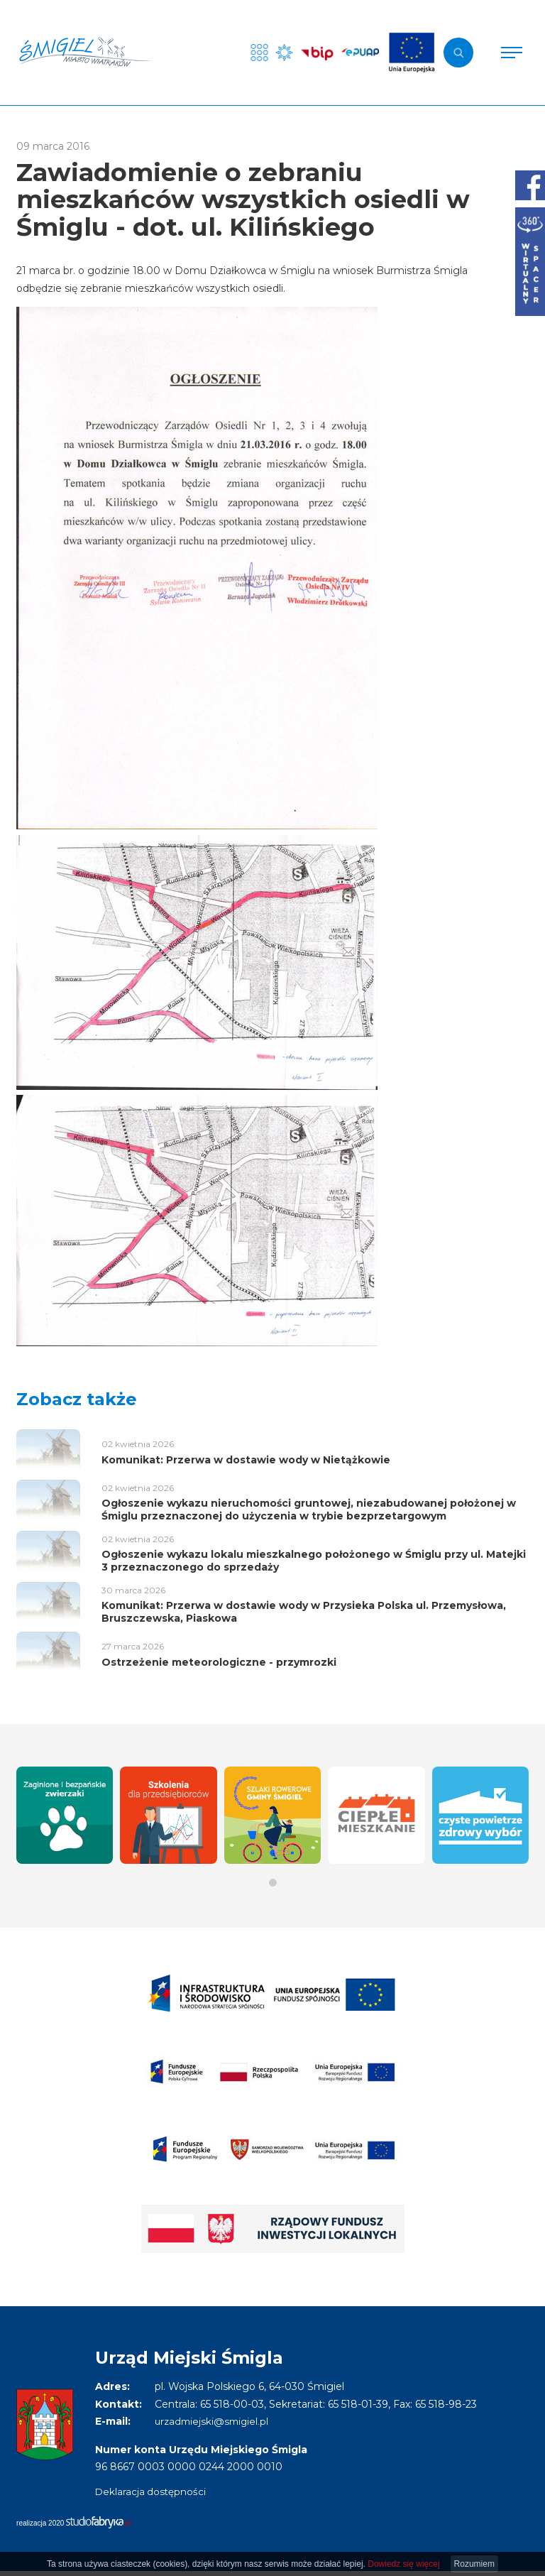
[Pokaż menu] (512, 52)
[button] (273, 1883)
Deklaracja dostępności (151, 2491)
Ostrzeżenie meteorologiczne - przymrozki (218, 1662)
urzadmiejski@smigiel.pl (214, 2421)
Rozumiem (474, 2564)
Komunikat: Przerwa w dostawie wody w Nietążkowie (245, 1459)
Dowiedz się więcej (403, 2564)
